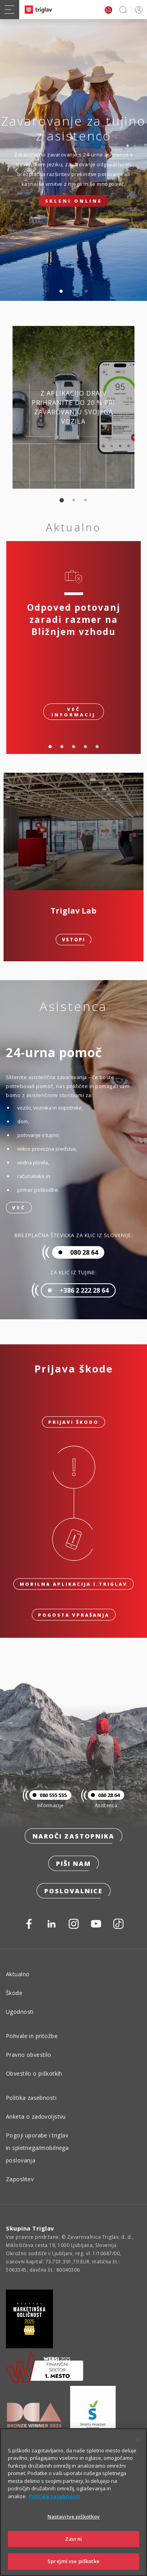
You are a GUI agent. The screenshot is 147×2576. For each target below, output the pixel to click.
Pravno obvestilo (28, 2054)
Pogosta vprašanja (73, 1615)
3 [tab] (86, 291)
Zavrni (73, 2538)
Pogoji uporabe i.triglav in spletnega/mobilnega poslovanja (37, 2148)
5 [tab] (97, 747)
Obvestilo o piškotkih (34, 2073)
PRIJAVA (137, 9)
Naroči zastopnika (73, 1836)
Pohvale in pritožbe (32, 2036)
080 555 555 (48, 1795)
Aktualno (17, 1974)
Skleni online (73, 200)
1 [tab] (61, 291)
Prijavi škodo (73, 1422)
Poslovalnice (73, 1891)
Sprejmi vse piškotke (73, 2561)
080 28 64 (104, 1795)
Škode (14, 1993)
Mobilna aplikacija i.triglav (73, 1584)
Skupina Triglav (30, 2228)
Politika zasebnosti (31, 2097)
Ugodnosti (20, 2011)
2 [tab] (73, 291)
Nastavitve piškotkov (73, 2516)
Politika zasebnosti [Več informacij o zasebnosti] (54, 2496)
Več (18, 1208)
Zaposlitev (20, 2179)
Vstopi (73, 939)
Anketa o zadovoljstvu (36, 2116)
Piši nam (73, 1863)
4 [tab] (85, 747)
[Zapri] (137, 2439)
